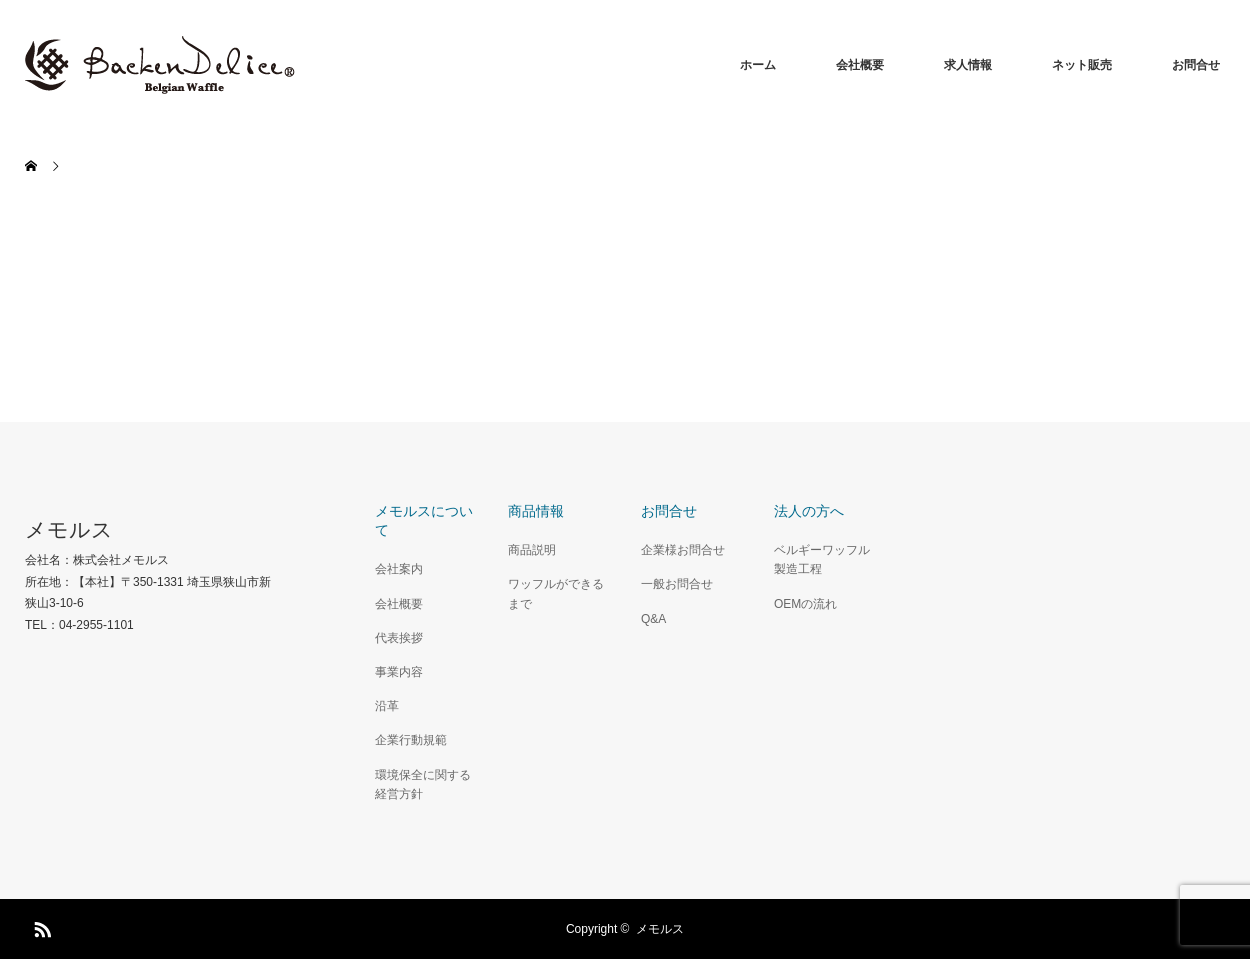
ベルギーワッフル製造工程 (822, 559)
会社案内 (399, 569)
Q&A (653, 619)
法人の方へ (809, 511)
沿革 (387, 706)
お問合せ (1196, 65)
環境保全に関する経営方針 (423, 784)
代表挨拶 (399, 638)
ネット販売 (1082, 65)
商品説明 (532, 550)
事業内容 (399, 672)
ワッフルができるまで (556, 593)
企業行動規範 (411, 740)
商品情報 (536, 511)
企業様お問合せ (683, 550)
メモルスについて (424, 520)
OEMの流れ (805, 604)
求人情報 (968, 65)
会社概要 (860, 65)
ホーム (758, 65)
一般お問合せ (677, 584)
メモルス (69, 529)
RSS (40, 926)
